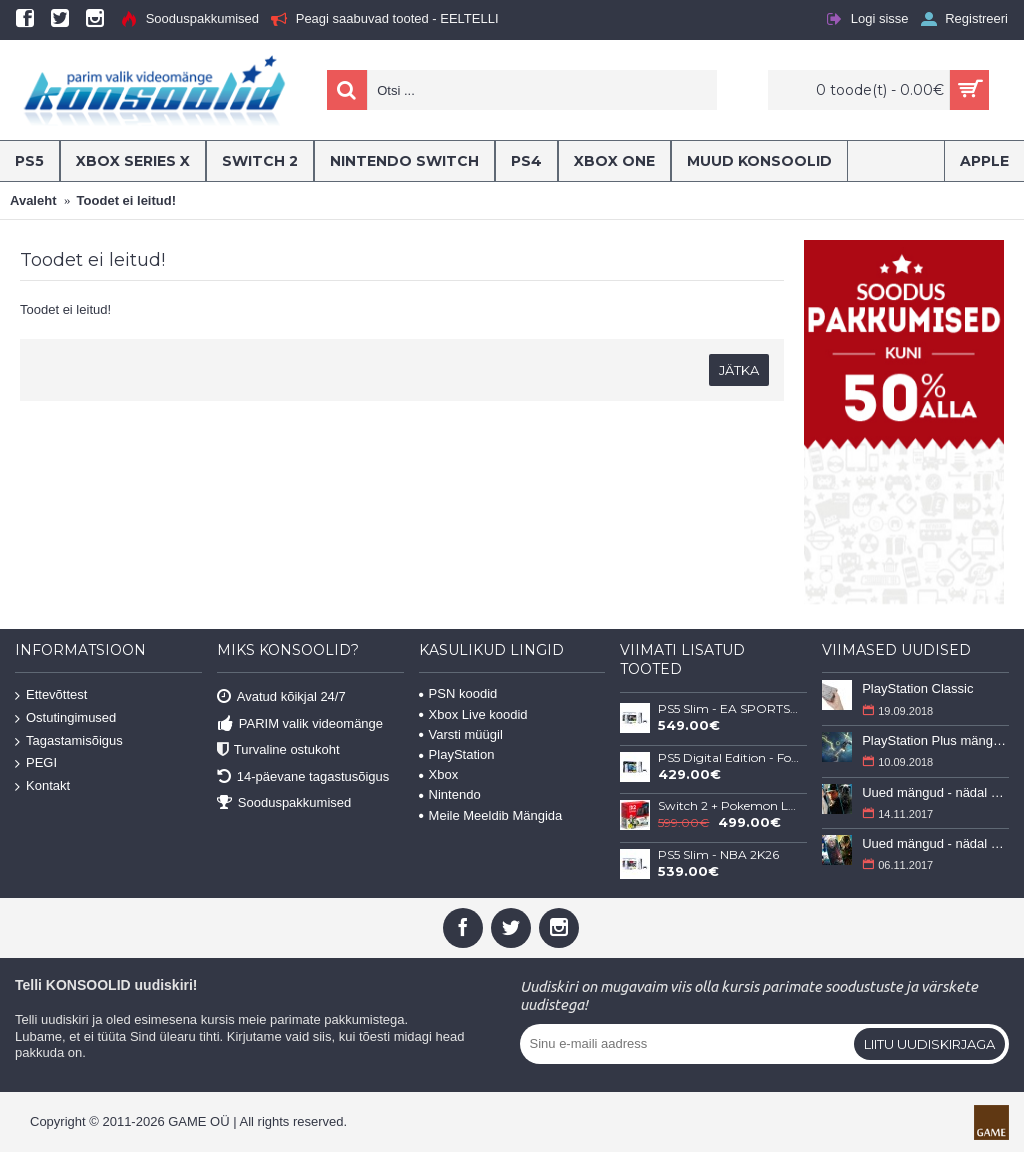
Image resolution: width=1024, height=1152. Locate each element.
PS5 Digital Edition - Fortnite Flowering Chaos (729, 758)
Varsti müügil (461, 734)
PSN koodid (458, 693)
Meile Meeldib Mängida (491, 815)
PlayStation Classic (917, 688)
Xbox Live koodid (473, 714)
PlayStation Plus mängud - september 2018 (935, 740)
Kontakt (42, 786)
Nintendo (450, 794)
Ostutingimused (65, 718)
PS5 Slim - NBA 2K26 (718, 855)
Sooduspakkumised (284, 803)
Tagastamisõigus (69, 740)
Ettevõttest (51, 695)
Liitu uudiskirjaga (929, 1044)
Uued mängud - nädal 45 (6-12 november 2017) (935, 843)
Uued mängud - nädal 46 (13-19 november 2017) (935, 792)
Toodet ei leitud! (126, 200)
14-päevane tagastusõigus (303, 776)
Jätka (739, 370)
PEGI (36, 763)
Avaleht (33, 200)
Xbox (439, 774)
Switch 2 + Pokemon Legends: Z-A (729, 806)
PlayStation (457, 754)
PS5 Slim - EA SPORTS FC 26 (729, 709)
